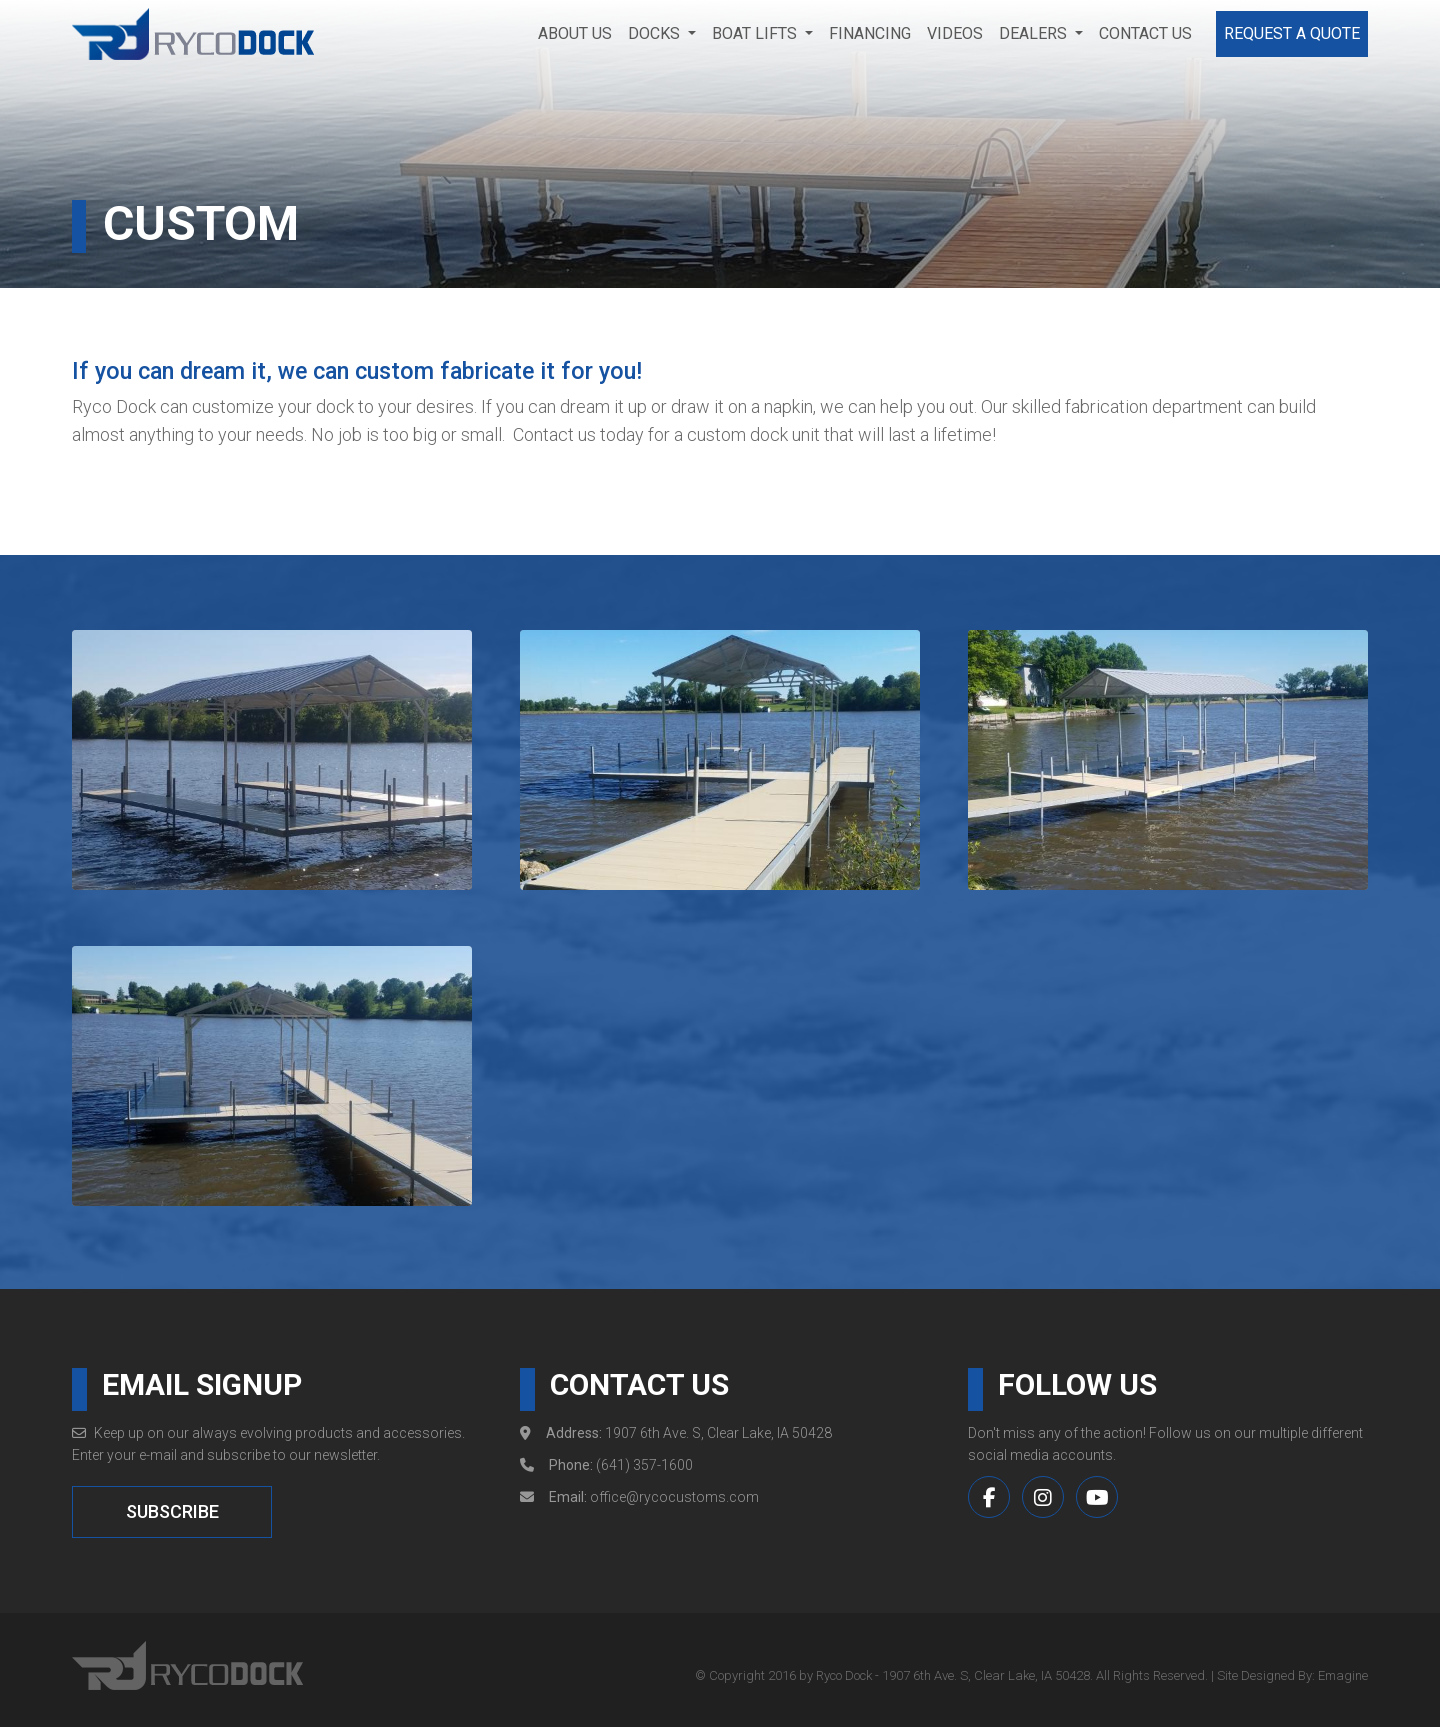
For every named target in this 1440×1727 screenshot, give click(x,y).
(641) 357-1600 (644, 1466)
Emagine (1343, 1675)
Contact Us (1145, 33)
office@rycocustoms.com (674, 1498)
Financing (870, 33)
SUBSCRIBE (172, 1512)
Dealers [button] (1035, 33)
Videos (955, 33)
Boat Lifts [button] (756, 33)
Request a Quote (1292, 33)
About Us (575, 33)
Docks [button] (656, 33)
